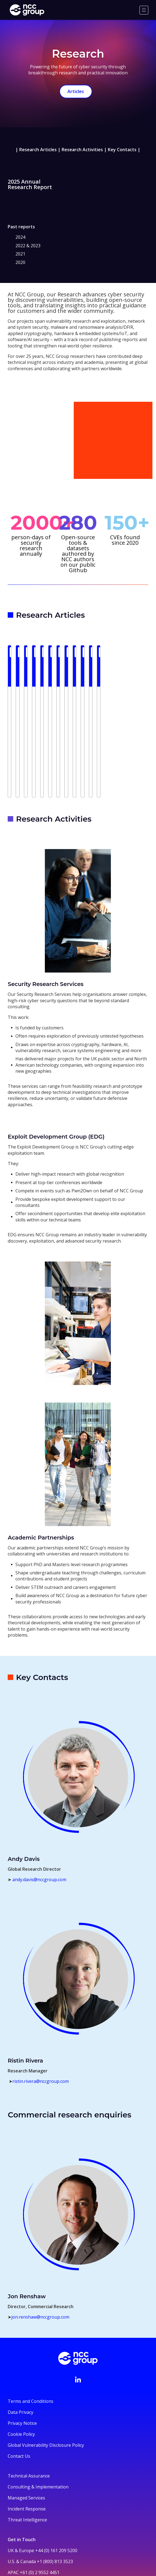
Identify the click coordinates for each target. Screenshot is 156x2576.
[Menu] (143, 10)
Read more (28, 713)
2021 (20, 254)
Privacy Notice (22, 2347)
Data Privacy (20, 2336)
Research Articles (38, 150)
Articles (75, 91)
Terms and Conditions (30, 2325)
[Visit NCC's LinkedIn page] (78, 2303)
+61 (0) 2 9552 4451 (39, 2496)
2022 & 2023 (27, 246)
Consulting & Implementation (38, 2410)
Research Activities (82, 150)
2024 (20, 237)
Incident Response (27, 2432)
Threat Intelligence (27, 2443)
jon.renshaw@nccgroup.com (40, 2241)
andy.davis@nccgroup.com (39, 1803)
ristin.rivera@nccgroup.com (40, 2005)
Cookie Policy (21, 2358)
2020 (20, 262)
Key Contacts (122, 150)
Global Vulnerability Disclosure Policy (46, 2369)
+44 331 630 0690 (25, 2513)
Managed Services (26, 2421)
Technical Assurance (29, 2399)
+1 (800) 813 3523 (55, 2485)
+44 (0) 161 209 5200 (56, 2474)
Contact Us (19, 2379)
